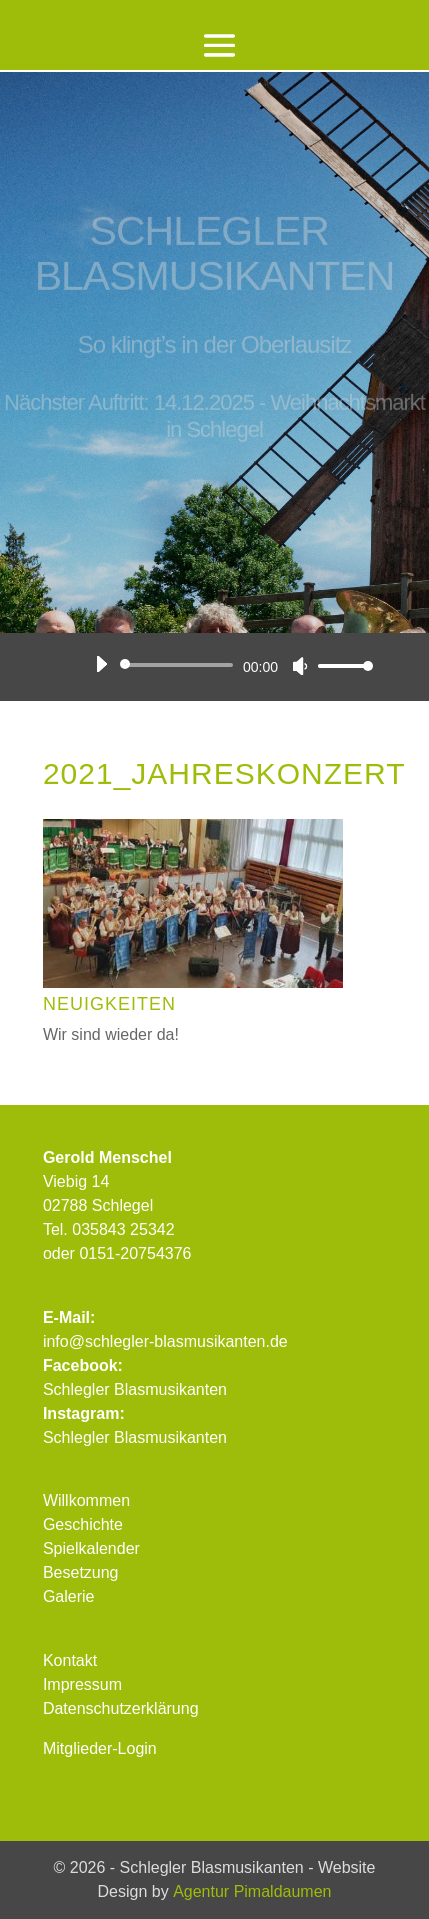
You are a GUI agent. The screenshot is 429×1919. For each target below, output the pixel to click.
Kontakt (70, 1660)
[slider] (180, 665)
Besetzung (81, 1572)
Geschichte (83, 1524)
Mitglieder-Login (100, 1748)
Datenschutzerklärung (121, 1708)
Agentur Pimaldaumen (252, 1891)
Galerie (69, 1596)
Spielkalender (91, 1548)
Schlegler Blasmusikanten (135, 1389)
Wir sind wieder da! (111, 1034)
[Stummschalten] (300, 666)
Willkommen (86, 1500)
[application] (226, 665)
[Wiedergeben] (101, 664)
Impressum (82, 1684)
